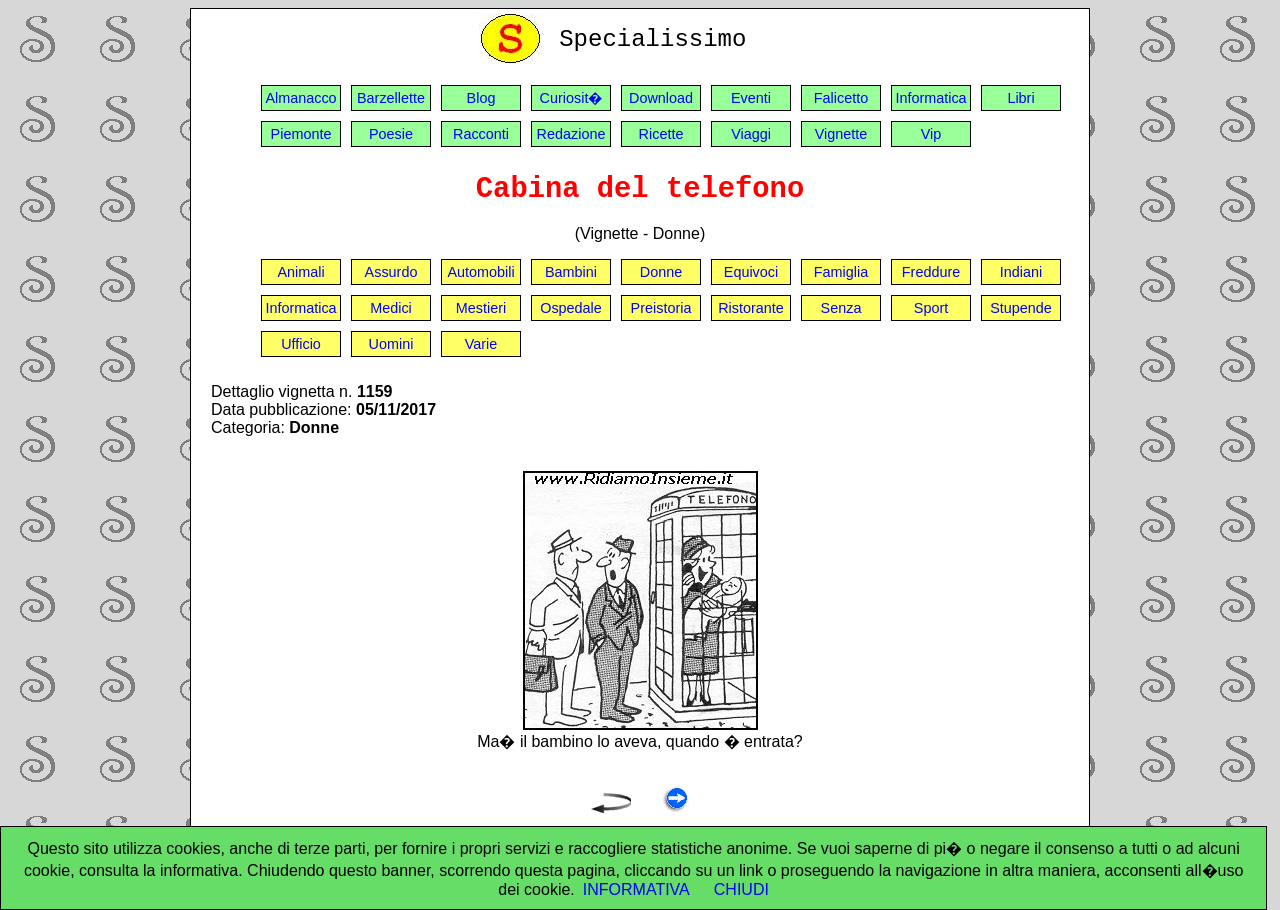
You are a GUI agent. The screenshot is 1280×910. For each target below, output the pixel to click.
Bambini (571, 272)
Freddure (931, 272)
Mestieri (481, 308)
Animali (300, 272)
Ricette (661, 134)
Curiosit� (571, 98)
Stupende (1021, 308)
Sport (931, 308)
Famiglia (841, 272)
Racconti (481, 134)
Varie (481, 344)
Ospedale (571, 308)
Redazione (571, 134)
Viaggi (751, 134)
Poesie (391, 134)
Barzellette (391, 98)
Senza (841, 308)
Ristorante (751, 308)
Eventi (751, 98)
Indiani (1021, 272)
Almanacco (300, 98)
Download (661, 98)
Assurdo (391, 272)
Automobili (480, 272)
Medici (391, 308)
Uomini (391, 344)
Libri (1020, 98)
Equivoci (751, 272)
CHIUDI (741, 889)
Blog (481, 98)
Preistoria (661, 308)
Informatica (930, 98)
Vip (931, 134)
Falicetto (841, 98)
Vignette (841, 134)
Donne (661, 272)
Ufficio (301, 344)
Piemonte (301, 134)
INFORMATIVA (636, 889)
